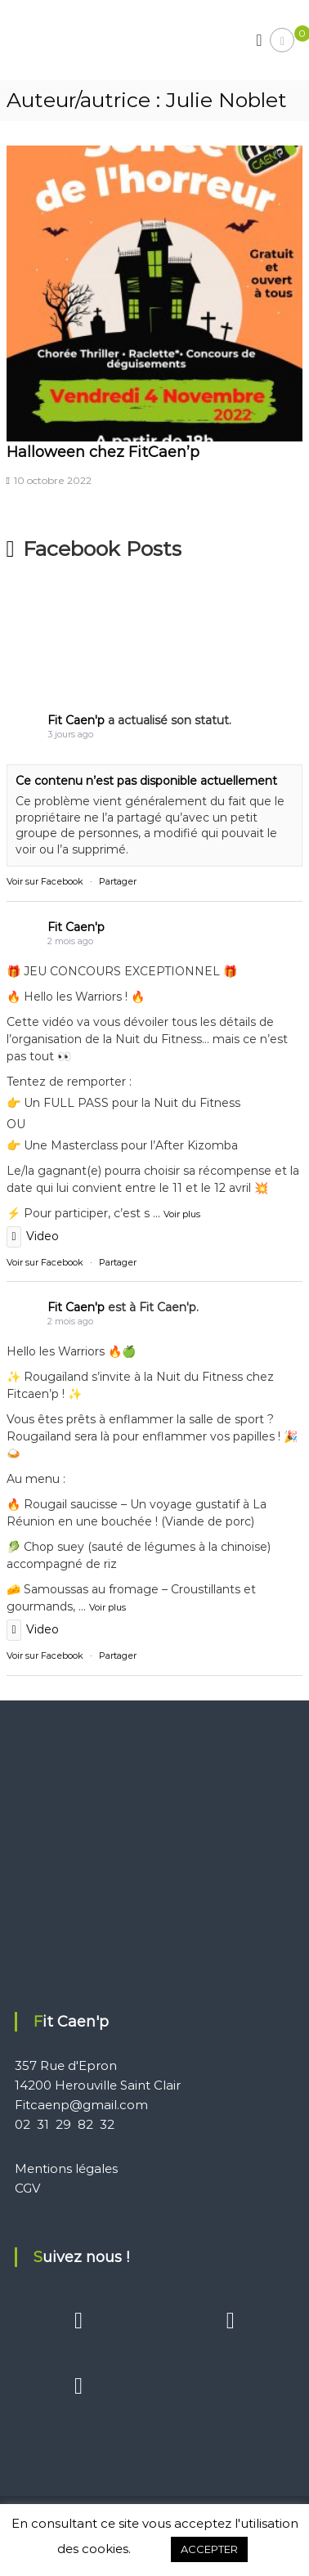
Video (33, 1236)
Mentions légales (66, 2168)
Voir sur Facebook (45, 881)
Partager (118, 881)
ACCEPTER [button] (209, 2549)
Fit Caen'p (76, 720)
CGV (27, 2188)
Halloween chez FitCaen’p (103, 452)
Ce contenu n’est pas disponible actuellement (146, 780)
